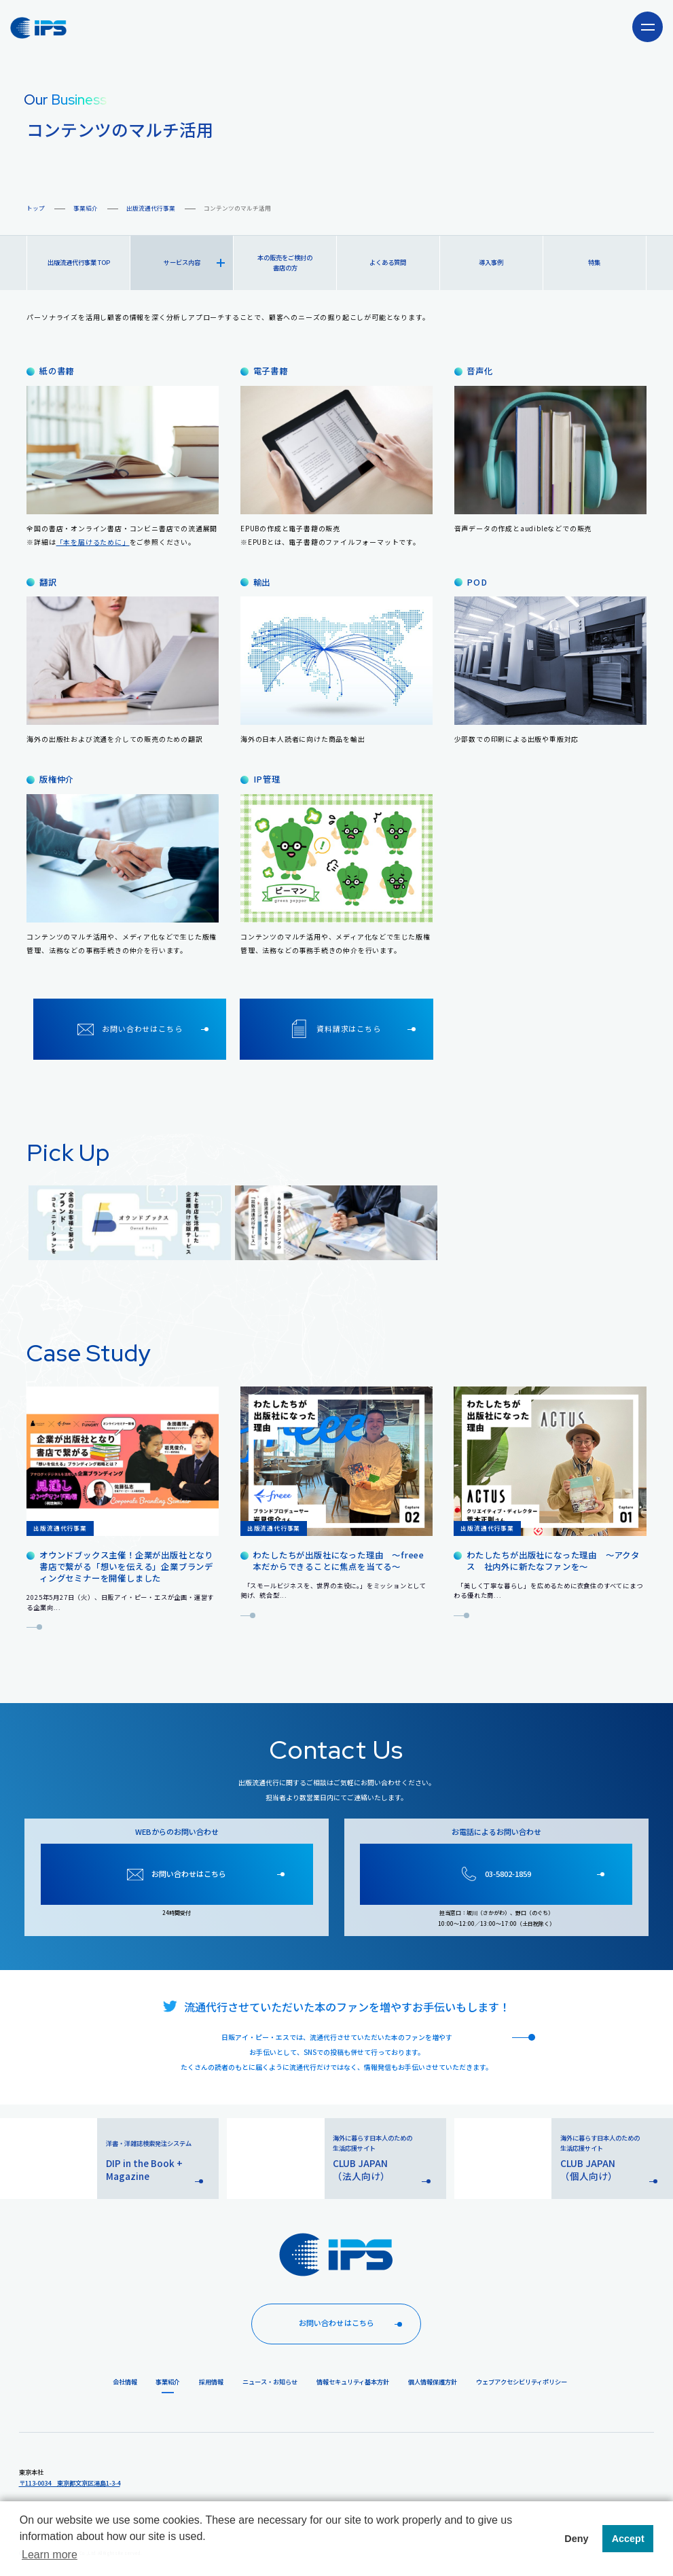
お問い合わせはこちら (353, 2323)
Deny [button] (576, 2538)
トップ (35, 208)
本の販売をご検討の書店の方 (284, 262)
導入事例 (491, 262)
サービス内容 (194, 262)
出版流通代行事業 (150, 208)
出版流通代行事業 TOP (79, 262)
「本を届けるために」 (93, 542)
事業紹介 (85, 208)
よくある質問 (387, 262)
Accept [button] (628, 2538)
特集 (594, 262)
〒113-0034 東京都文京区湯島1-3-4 (69, 2483)
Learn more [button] (49, 2554)
